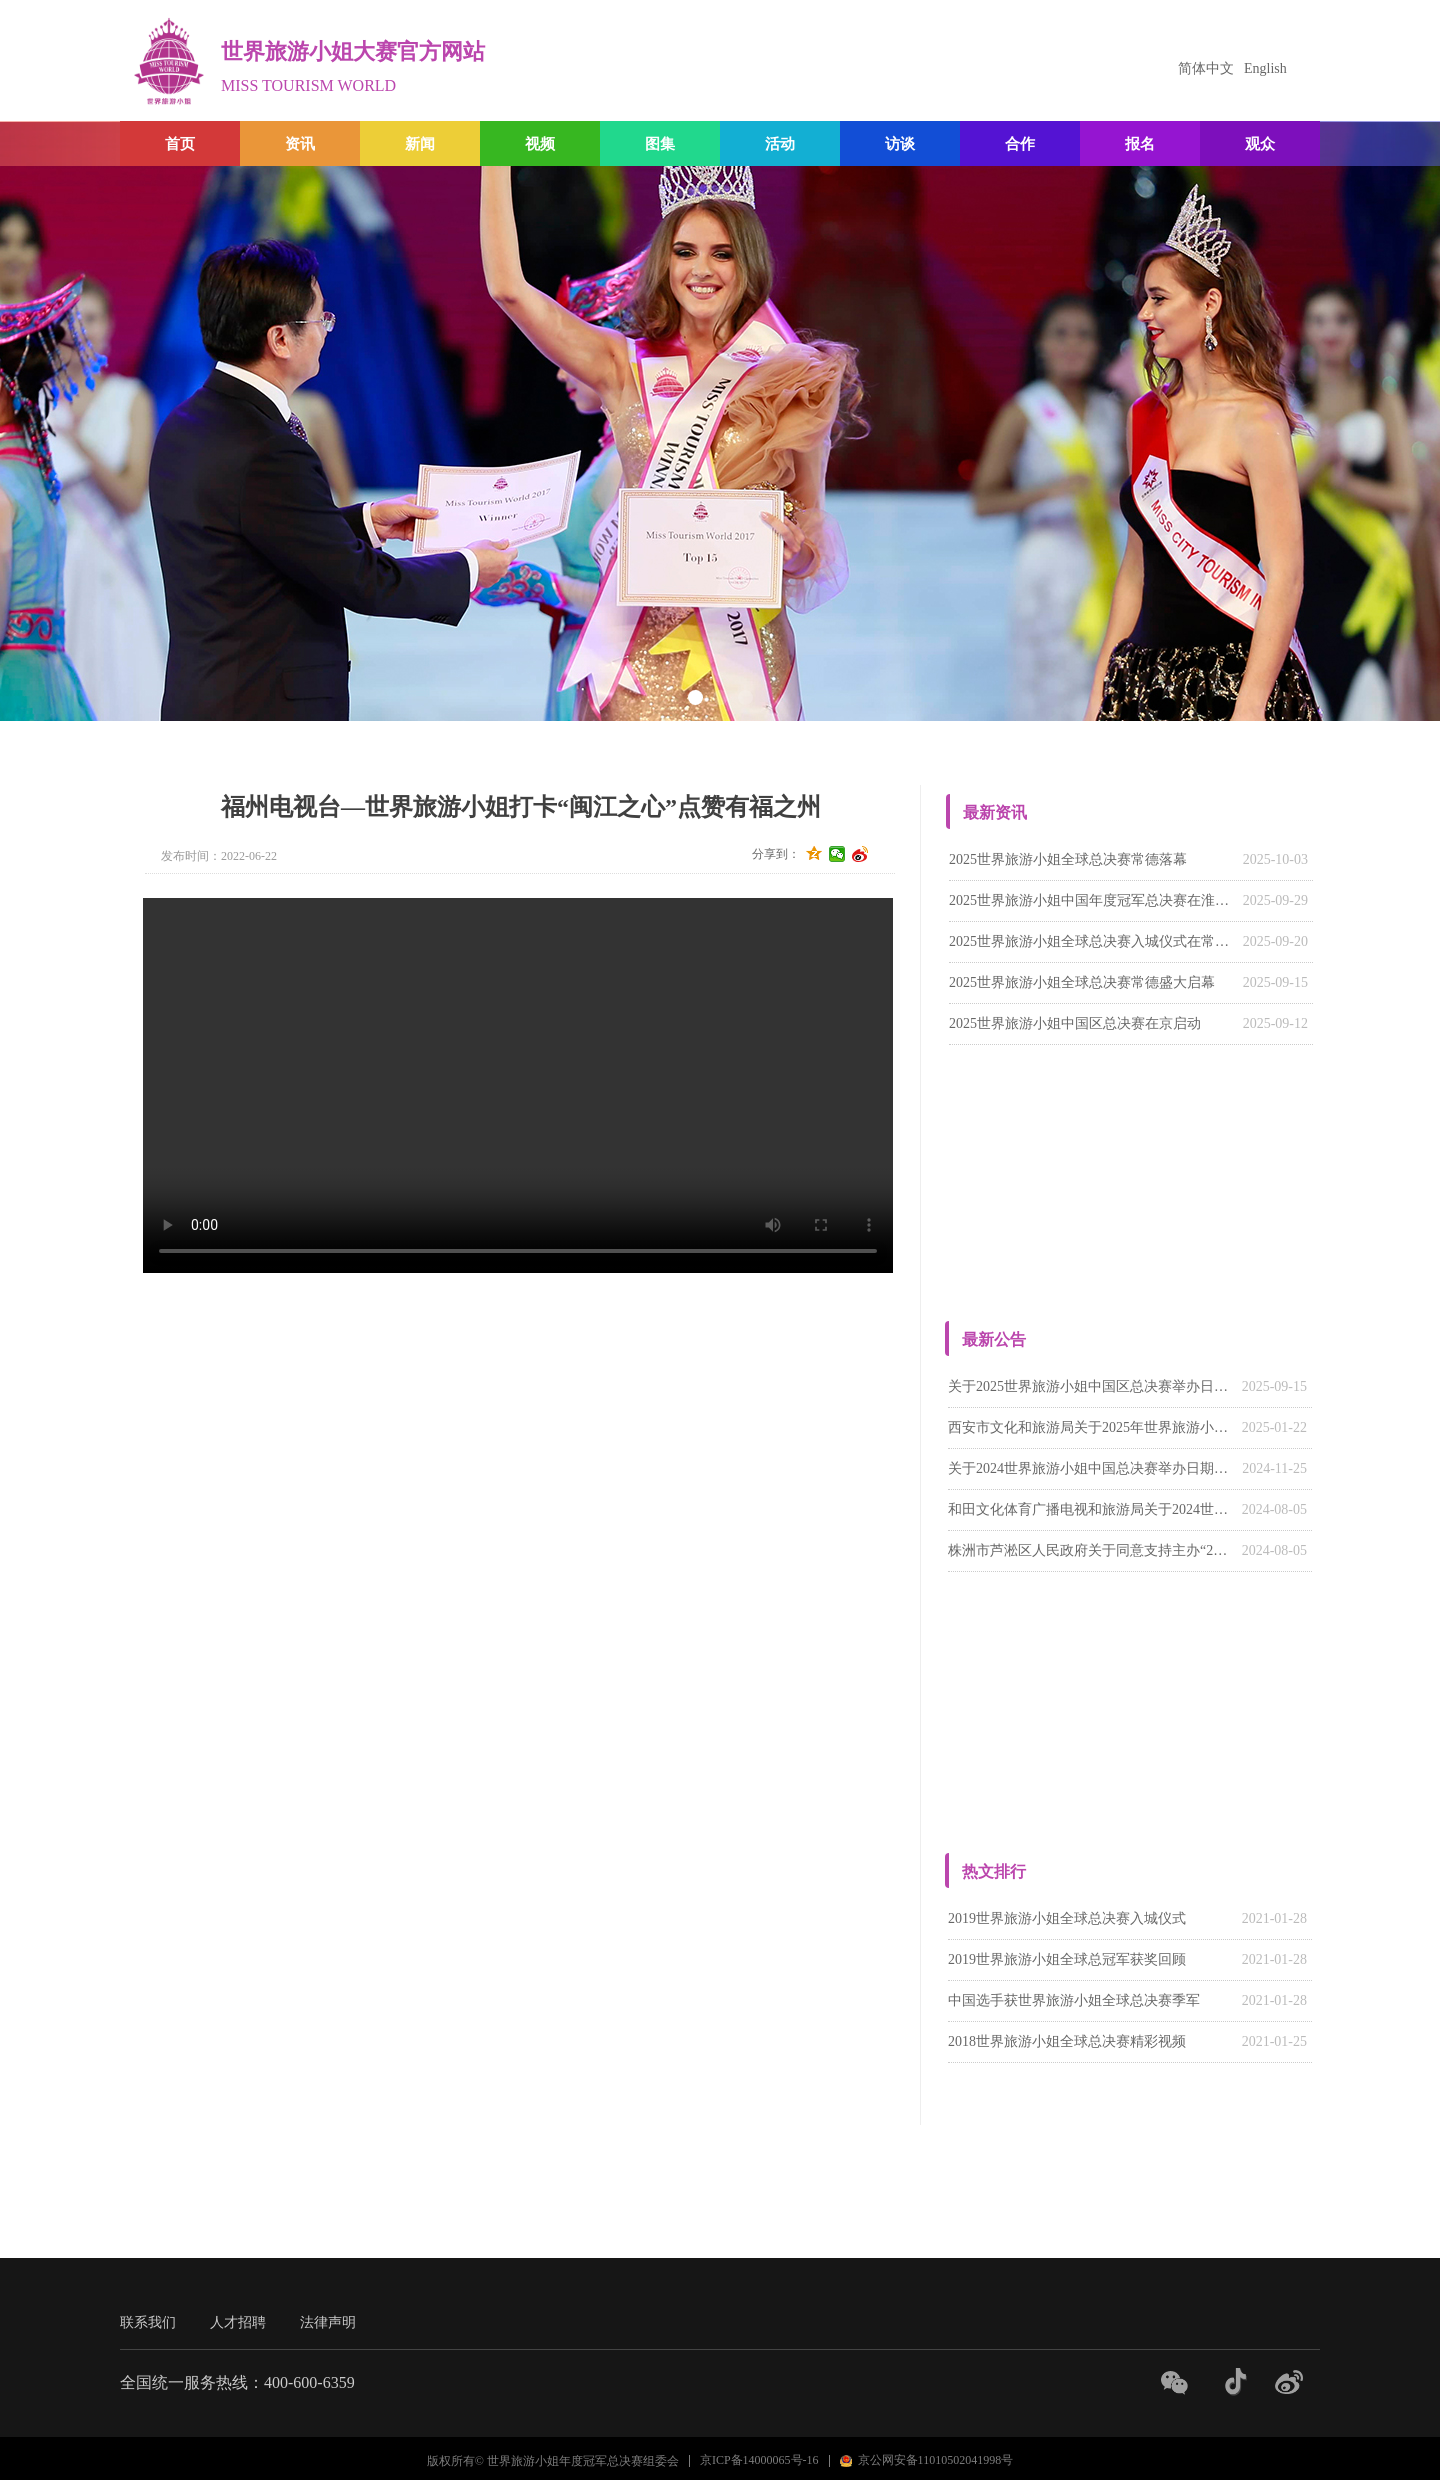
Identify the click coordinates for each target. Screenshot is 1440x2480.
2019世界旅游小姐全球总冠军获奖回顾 (1067, 1959)
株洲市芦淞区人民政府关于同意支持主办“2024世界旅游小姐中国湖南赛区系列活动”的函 (1090, 1550)
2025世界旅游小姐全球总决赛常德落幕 (1068, 859)
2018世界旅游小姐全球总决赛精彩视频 (1067, 2041)
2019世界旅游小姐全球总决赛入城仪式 (1067, 1918)
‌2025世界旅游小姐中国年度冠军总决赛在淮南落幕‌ (1091, 900)
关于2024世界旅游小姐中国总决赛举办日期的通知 (1090, 1468)
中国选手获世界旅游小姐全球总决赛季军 (1074, 2000)
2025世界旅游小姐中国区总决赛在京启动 (1075, 1023)
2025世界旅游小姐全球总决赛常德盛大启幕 (1082, 982)
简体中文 (1206, 68)
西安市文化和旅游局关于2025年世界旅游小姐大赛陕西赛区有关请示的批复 (1090, 1427)
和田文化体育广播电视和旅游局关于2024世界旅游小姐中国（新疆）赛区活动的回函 (1090, 1509)
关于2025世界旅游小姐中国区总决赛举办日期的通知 (1090, 1386)
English (1265, 68)
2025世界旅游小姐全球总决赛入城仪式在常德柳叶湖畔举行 (1091, 941)
